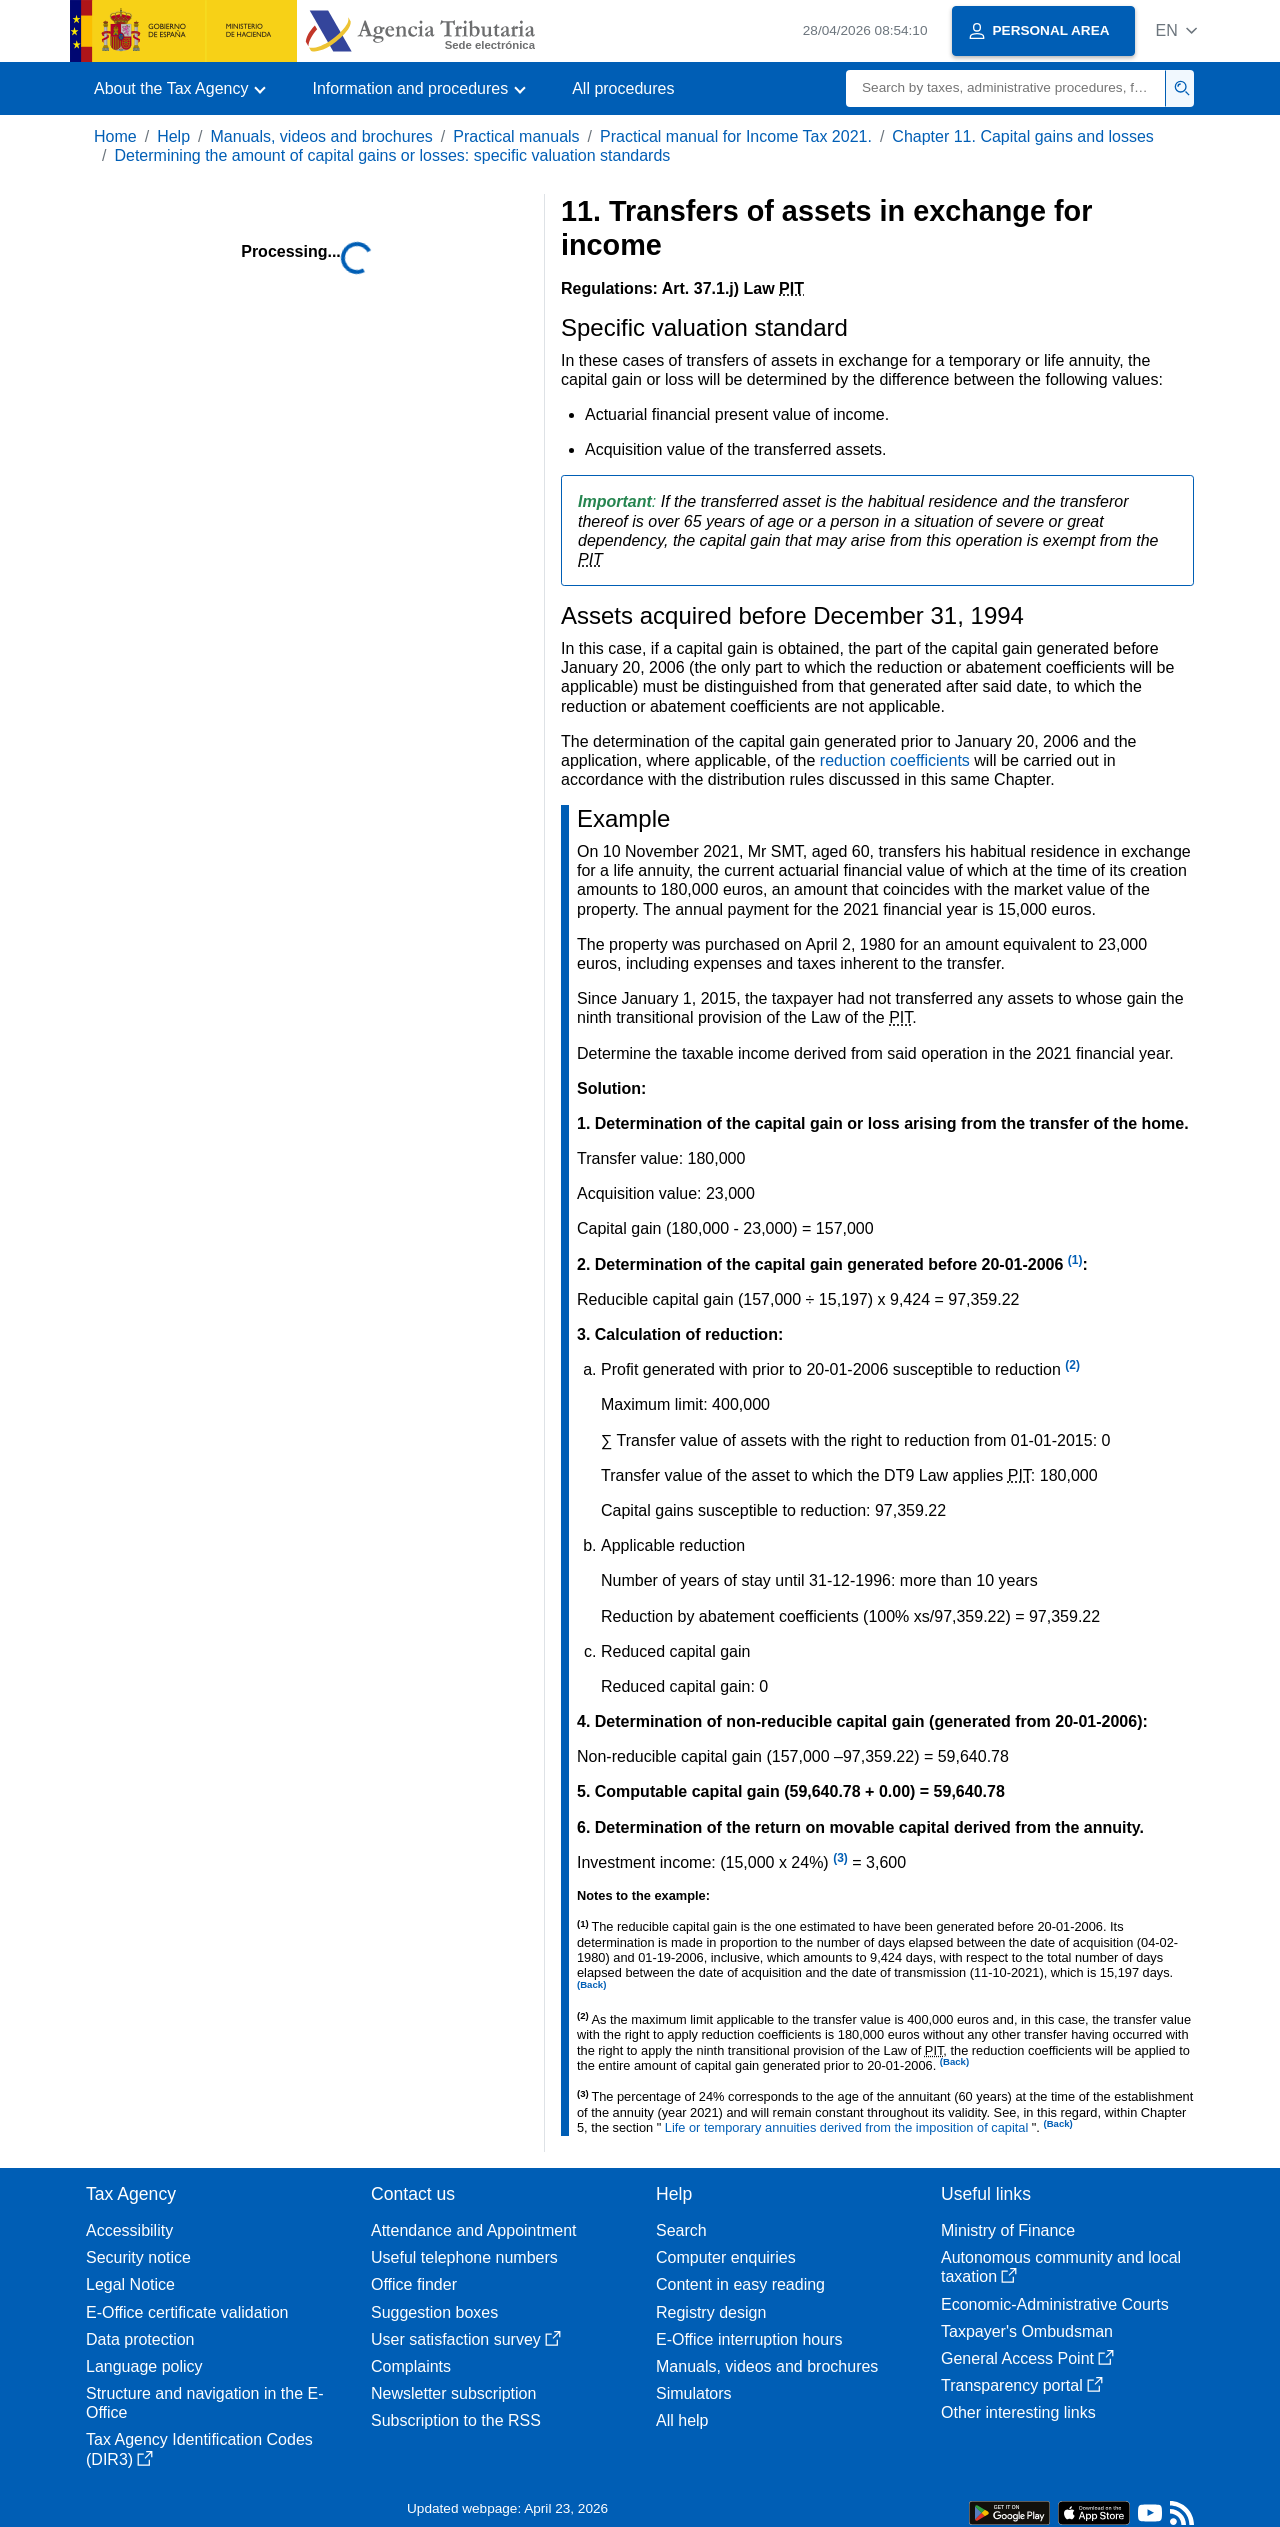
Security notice (138, 2257)
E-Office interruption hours (749, 2339)
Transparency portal (1022, 2385)
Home (115, 136)
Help (173, 136)
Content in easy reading (740, 2284)
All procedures (623, 88)
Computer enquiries (726, 2257)
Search (681, 2230)
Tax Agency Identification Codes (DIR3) (199, 2449)
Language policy (144, 2366)
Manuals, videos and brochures (322, 136)
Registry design (711, 2312)
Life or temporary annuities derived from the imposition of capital (848, 2127)
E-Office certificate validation (187, 2312)
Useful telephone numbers (464, 2257)
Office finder (414, 2284)
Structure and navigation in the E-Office (204, 2403)
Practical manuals (516, 136)
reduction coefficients (897, 760)
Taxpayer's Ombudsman (1027, 2331)
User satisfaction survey (466, 2339)
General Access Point (1027, 2358)
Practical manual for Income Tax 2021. (736, 136)
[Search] (1006, 88)
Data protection (140, 2339)
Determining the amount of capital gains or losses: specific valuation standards (392, 155)
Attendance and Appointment (474, 2230)
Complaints (411, 2366)
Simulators (694, 2393)
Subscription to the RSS (456, 2420)
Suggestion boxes (434, 2312)
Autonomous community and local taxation (1061, 2267)
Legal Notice (130, 2284)
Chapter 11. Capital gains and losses (1023, 136)
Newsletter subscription (453, 2393)
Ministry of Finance (1008, 2230)
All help (682, 2420)
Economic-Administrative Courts (1055, 2304)
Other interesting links (1018, 2412)
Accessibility (129, 2230)
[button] (1176, 30)
